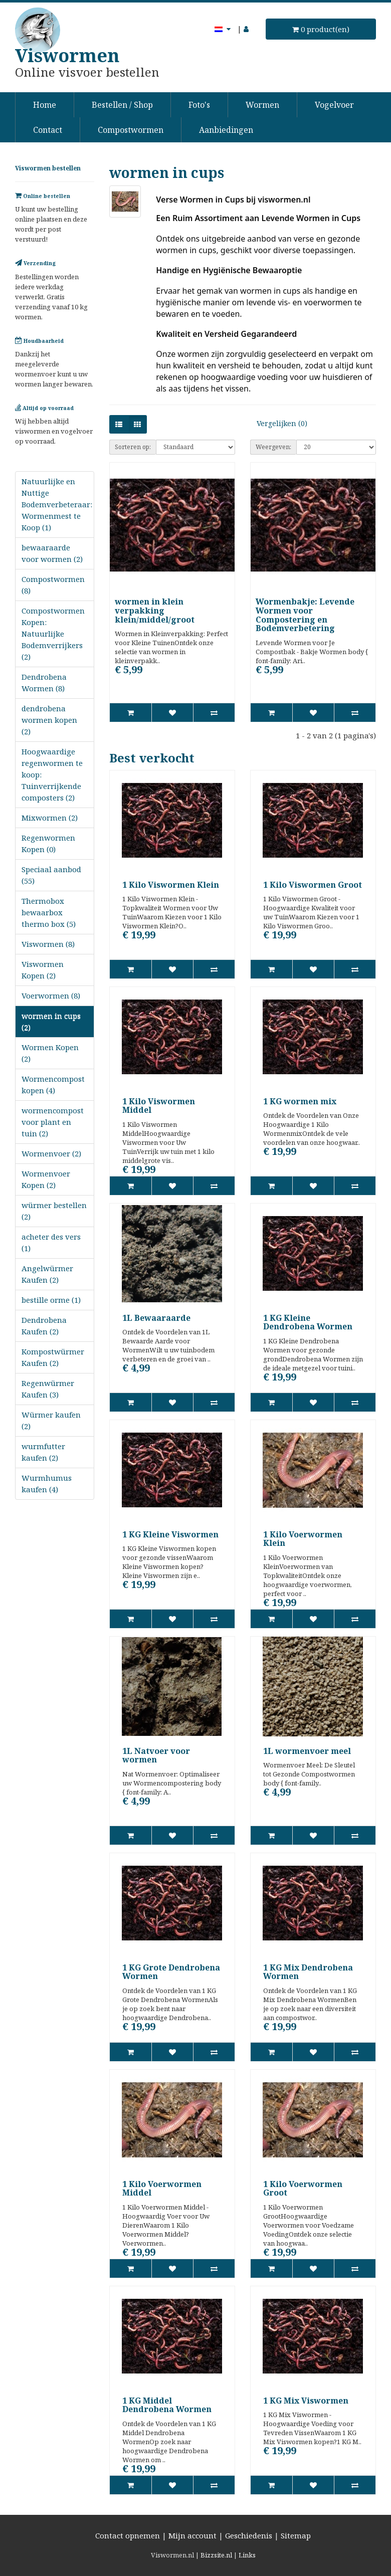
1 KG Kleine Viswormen (170, 1534)
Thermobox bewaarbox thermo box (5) (49, 912)
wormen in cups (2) (51, 1021)
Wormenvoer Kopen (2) (46, 1179)
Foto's (199, 104)
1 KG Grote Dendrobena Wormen (171, 1972)
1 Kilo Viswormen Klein (170, 884)
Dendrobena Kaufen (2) (44, 1325)
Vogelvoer (334, 104)
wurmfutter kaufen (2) (43, 1452)
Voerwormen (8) (51, 995)
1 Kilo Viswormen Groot (312, 884)
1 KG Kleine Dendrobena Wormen (307, 1322)
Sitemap (296, 2535)
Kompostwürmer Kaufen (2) (53, 1357)
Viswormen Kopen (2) (43, 969)
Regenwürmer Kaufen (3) (48, 1389)
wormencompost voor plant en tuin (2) (53, 1121)
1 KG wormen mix (299, 1101)
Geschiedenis (248, 2535)
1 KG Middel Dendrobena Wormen (167, 2405)
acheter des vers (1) (51, 1242)
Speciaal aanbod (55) (51, 875)
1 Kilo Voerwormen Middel (162, 2188)
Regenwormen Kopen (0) (48, 843)
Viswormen (67, 55)
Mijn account (192, 2535)
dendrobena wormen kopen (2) (49, 719)
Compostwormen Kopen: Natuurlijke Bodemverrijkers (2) (53, 634)
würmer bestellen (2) (54, 1211)
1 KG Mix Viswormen (305, 2400)
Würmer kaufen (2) (51, 1420)
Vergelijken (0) (282, 423)
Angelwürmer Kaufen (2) (47, 1274)
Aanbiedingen (226, 129)
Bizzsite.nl (216, 2554)
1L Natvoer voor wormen (156, 1755)
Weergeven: (273, 447)
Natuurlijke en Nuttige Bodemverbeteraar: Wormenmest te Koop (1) (57, 504)
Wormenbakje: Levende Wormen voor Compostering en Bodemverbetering (305, 615)
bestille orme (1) (51, 1300)
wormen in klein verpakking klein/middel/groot (154, 610)
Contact (47, 129)
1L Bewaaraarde (156, 1317)
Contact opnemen (127, 2535)
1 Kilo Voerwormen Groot (302, 2188)
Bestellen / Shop (122, 104)
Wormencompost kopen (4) (53, 1084)
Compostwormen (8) (53, 585)
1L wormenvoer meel (307, 1750)
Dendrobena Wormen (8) (44, 682)
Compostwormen (130, 129)
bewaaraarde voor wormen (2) (52, 553)
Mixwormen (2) (50, 818)
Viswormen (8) (48, 944)
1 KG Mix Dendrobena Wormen (308, 1972)
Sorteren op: (133, 447)
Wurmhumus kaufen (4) (47, 1483)
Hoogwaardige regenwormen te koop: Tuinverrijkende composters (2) (52, 774)
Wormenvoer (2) (51, 1153)
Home (44, 104)
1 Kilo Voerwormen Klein (302, 1539)
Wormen (262, 104)
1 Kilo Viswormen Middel (158, 1106)
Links (247, 2554)
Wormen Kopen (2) (50, 1053)
